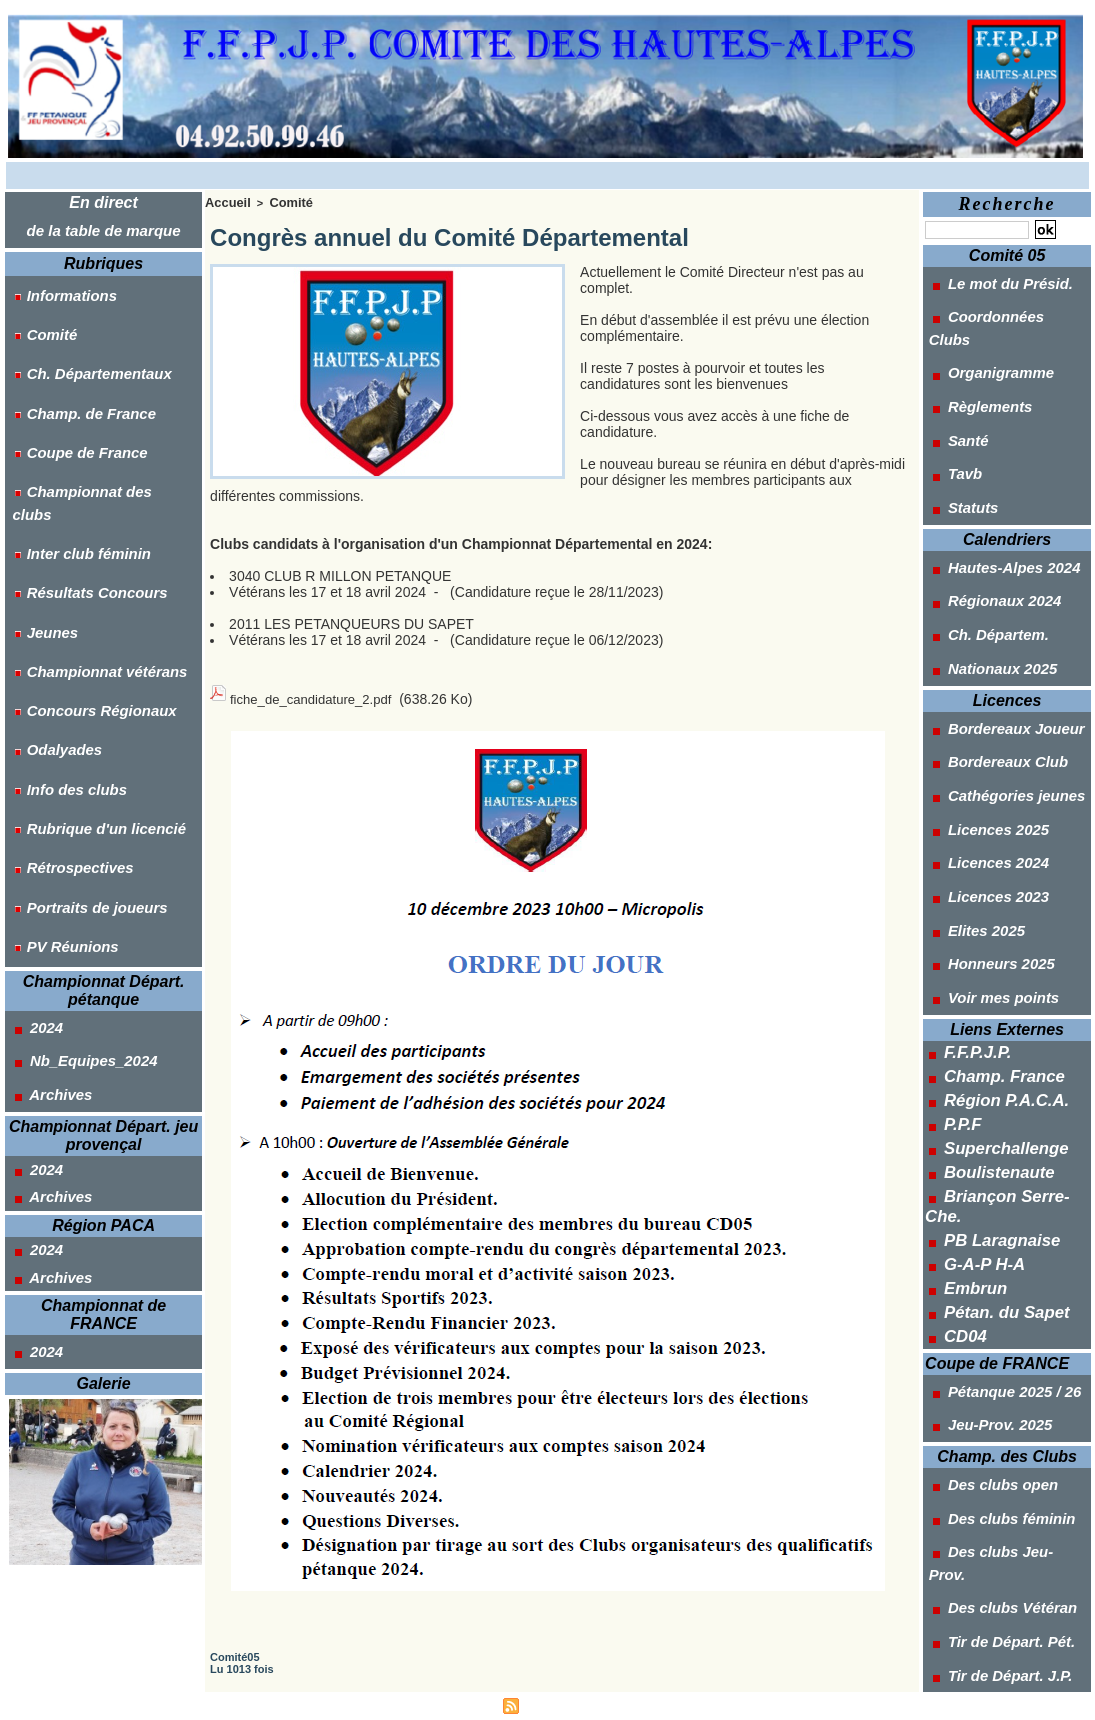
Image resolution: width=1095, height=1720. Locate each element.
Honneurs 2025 (984, 781)
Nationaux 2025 (986, 555)
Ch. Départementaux (82, 337)
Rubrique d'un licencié (88, 634)
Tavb (950, 404)
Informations (56, 283)
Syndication (556, 1694)
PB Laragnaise (992, 995)
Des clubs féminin (994, 1224)
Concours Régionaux (84, 553)
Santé (953, 379)
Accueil (224, 201)
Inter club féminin (72, 445)
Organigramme (984, 329)
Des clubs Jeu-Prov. (1001, 1249)
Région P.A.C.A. (996, 895)
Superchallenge (996, 935)
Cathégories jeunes (999, 656)
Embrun (970, 1035)
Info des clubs (61, 607)
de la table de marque (104, 227)
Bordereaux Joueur (998, 606)
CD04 (962, 1075)
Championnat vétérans (89, 526)
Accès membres (453, 1694)
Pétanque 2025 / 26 (997, 1123)
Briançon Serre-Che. (1011, 975)
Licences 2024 (982, 706)
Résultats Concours (80, 472)
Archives (46, 835)
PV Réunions (57, 715)
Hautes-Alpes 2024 (996, 480)
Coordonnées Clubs (1001, 304)
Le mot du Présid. (993, 279)
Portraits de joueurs (80, 688)
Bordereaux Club (991, 631)
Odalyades (49, 580)
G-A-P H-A (978, 1015)
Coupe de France (70, 391)
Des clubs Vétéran (995, 1274)
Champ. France (994, 875)
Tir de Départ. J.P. (993, 1324)
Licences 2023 (982, 731)
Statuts (958, 429)
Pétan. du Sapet (996, 1055)
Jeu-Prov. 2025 (983, 1148)
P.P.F (959, 915)
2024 (32, 785)
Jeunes (38, 499)
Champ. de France (74, 364)
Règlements (974, 354)
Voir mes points (986, 806)
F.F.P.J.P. (972, 855)
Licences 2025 (982, 681)
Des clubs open (986, 1199)
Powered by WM (641, 1694)
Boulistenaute (990, 955)
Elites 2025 (970, 756)
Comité (37, 310)
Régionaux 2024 (988, 505)
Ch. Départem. (982, 530)
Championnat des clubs (93, 418)
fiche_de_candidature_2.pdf (316, 692)
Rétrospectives (64, 661)
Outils (965, 1375)
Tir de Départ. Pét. (994, 1299)
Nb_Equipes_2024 (76, 810)
